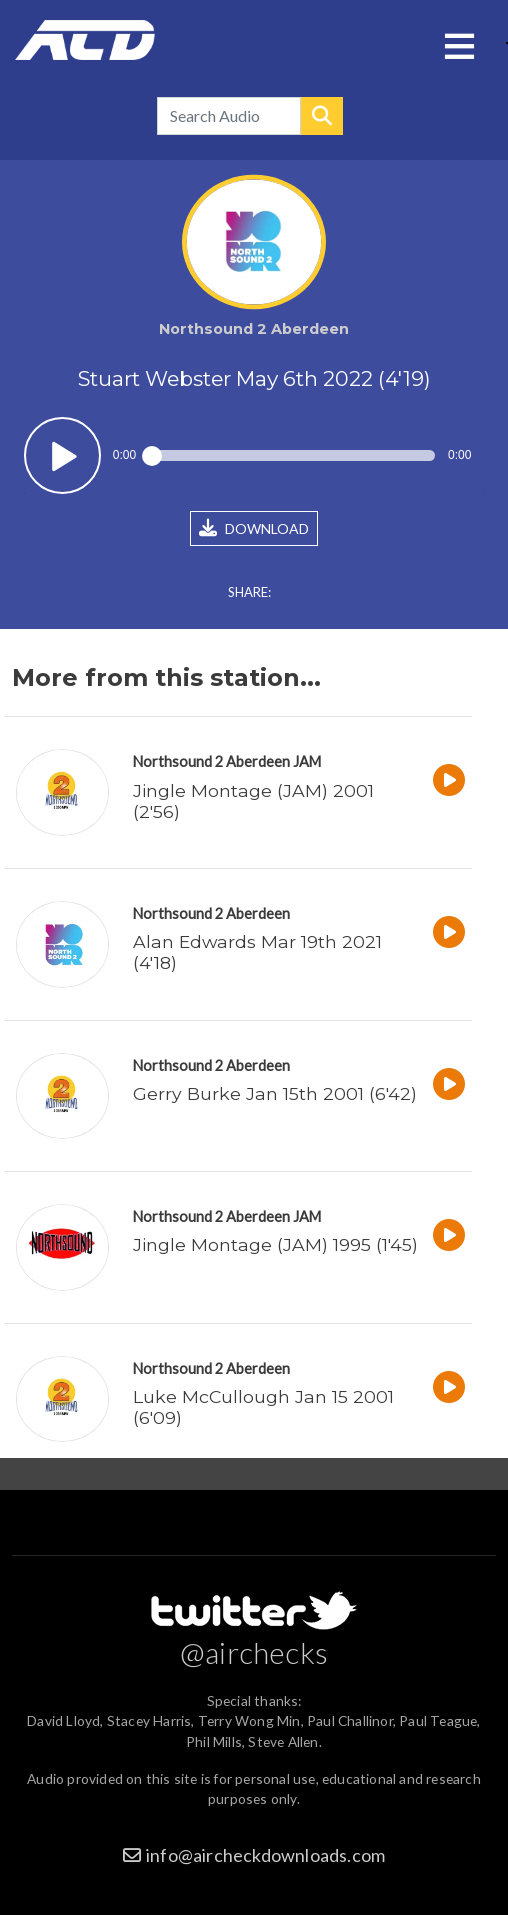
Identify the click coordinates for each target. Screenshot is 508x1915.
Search (322, 116)
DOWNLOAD (254, 528)
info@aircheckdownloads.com (265, 1855)
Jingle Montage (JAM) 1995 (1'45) (275, 1244)
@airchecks (254, 1652)
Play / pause (62, 455)
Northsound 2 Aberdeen (211, 761)
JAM (307, 761)
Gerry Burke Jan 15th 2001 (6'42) (275, 1093)
